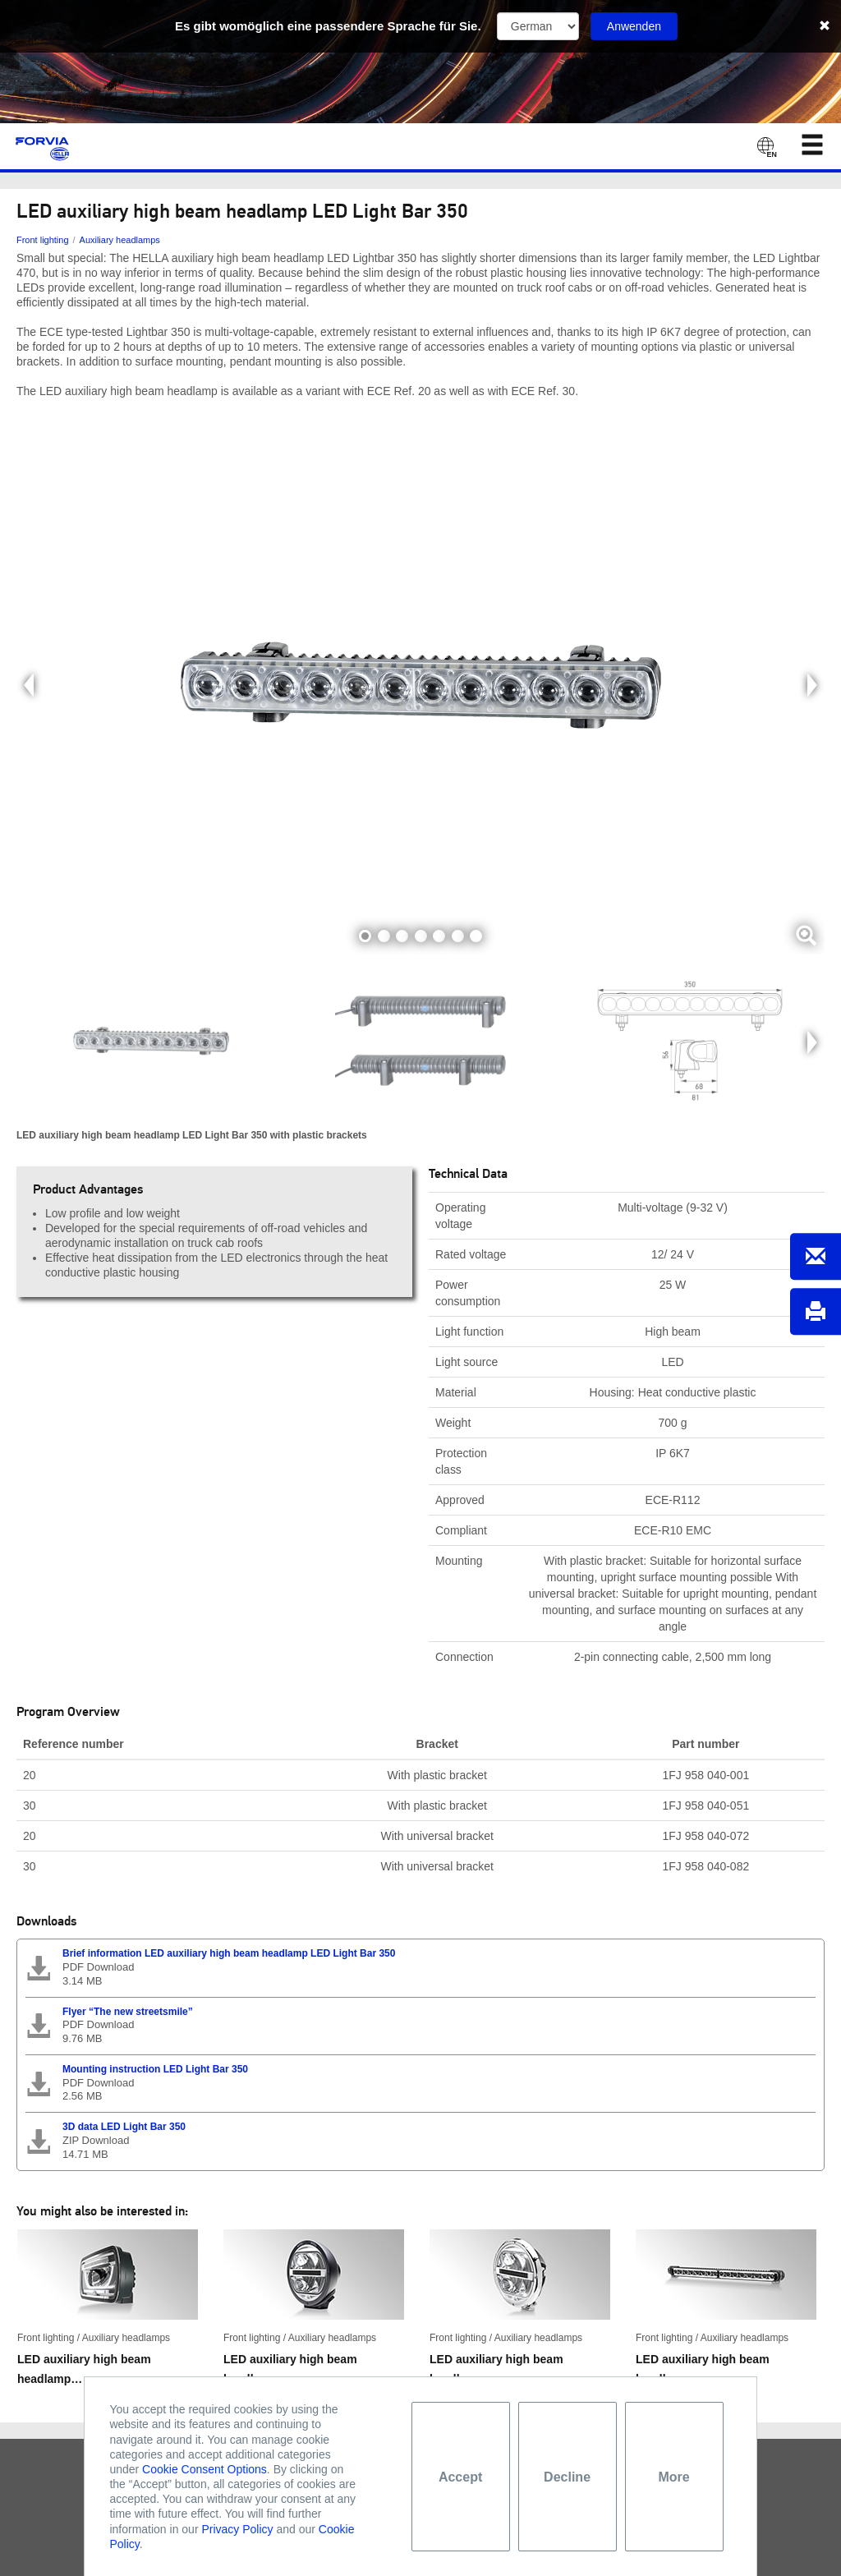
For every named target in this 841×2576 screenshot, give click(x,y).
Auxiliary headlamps (120, 240)
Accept (460, 2477)
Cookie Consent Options (204, 2469)
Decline (567, 2477)
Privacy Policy (237, 2529)
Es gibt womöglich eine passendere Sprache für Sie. (328, 26)
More (673, 2477)
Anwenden (634, 26)
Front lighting (42, 240)
